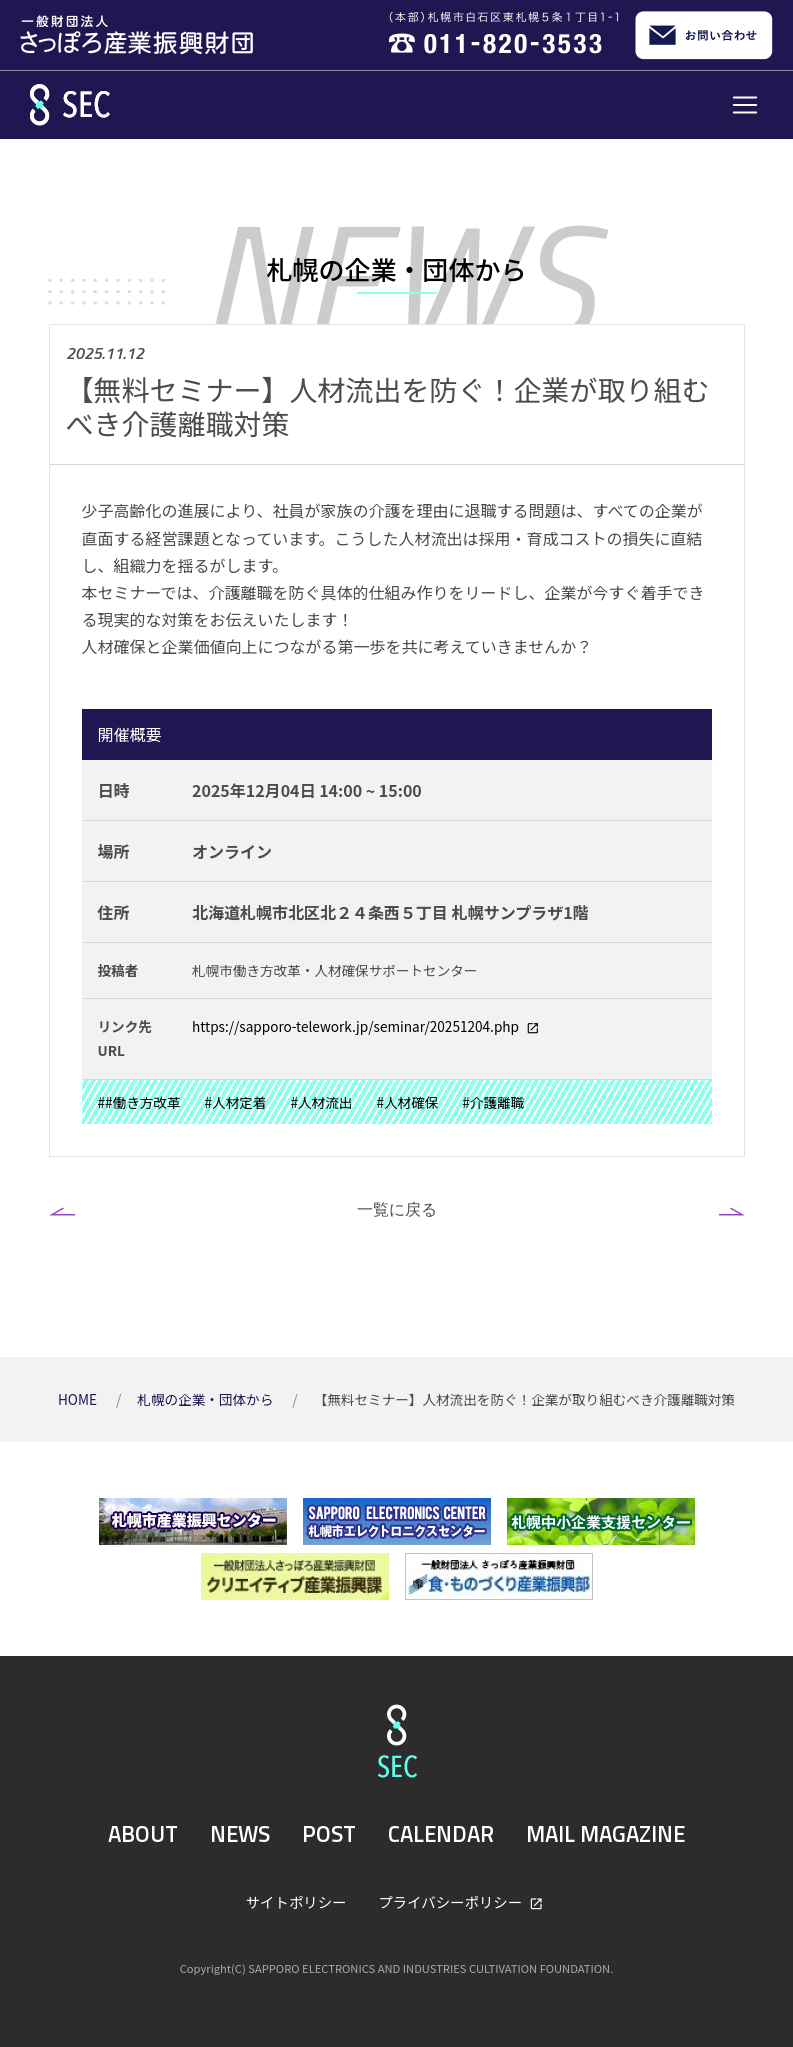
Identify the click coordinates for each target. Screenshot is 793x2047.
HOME (79, 1399)
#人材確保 (407, 1102)
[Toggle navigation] (745, 105)
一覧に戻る (397, 1209)
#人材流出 (321, 1102)
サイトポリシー (296, 1901)
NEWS (240, 1834)
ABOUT (143, 1834)
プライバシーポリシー (451, 1901)
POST (329, 1834)
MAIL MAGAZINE (605, 1834)
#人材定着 (236, 1102)
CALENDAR (441, 1834)
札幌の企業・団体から (206, 1399)
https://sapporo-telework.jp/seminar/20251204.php (357, 1026)
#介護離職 (493, 1102)
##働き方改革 (139, 1102)
